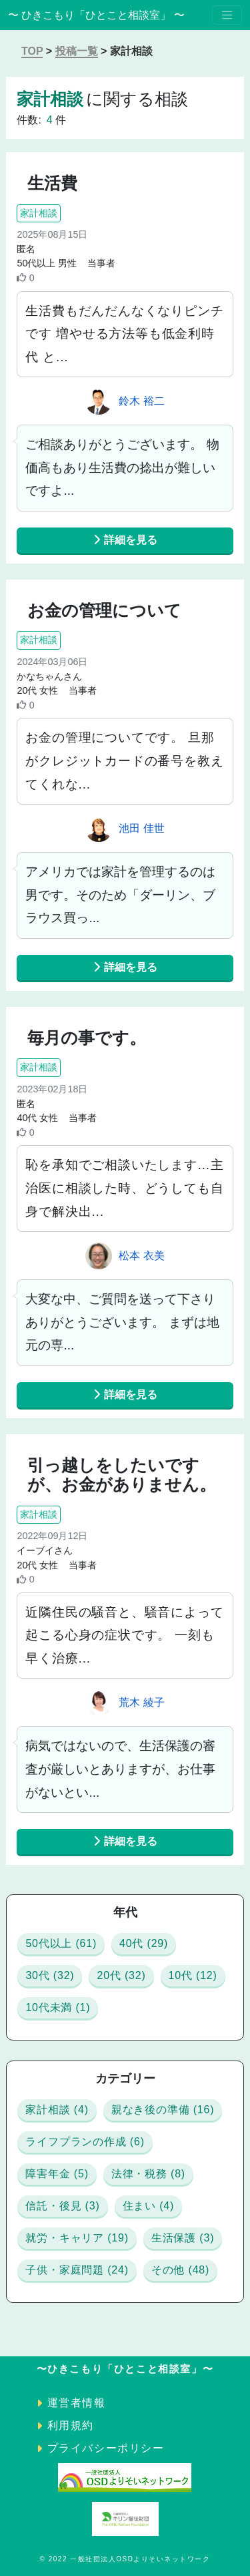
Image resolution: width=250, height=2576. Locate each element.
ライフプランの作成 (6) (84, 2141)
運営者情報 (76, 2402)
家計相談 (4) (56, 2109)
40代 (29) (143, 1943)
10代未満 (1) (57, 2007)
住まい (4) (149, 2205)
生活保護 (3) (182, 2237)
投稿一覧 (76, 51)
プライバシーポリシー (106, 2448)
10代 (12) (193, 1975)
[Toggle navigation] (227, 15)
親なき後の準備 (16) (163, 2109)
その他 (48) (180, 2270)
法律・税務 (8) (148, 2173)
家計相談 (38, 213)
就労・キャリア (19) (77, 2237)
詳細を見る (125, 540)
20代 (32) (121, 1975)
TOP (32, 51)
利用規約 (70, 2425)
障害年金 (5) (56, 2173)
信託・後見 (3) (62, 2205)
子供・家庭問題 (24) (77, 2270)
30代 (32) (49, 1975)
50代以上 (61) (61, 1943)
